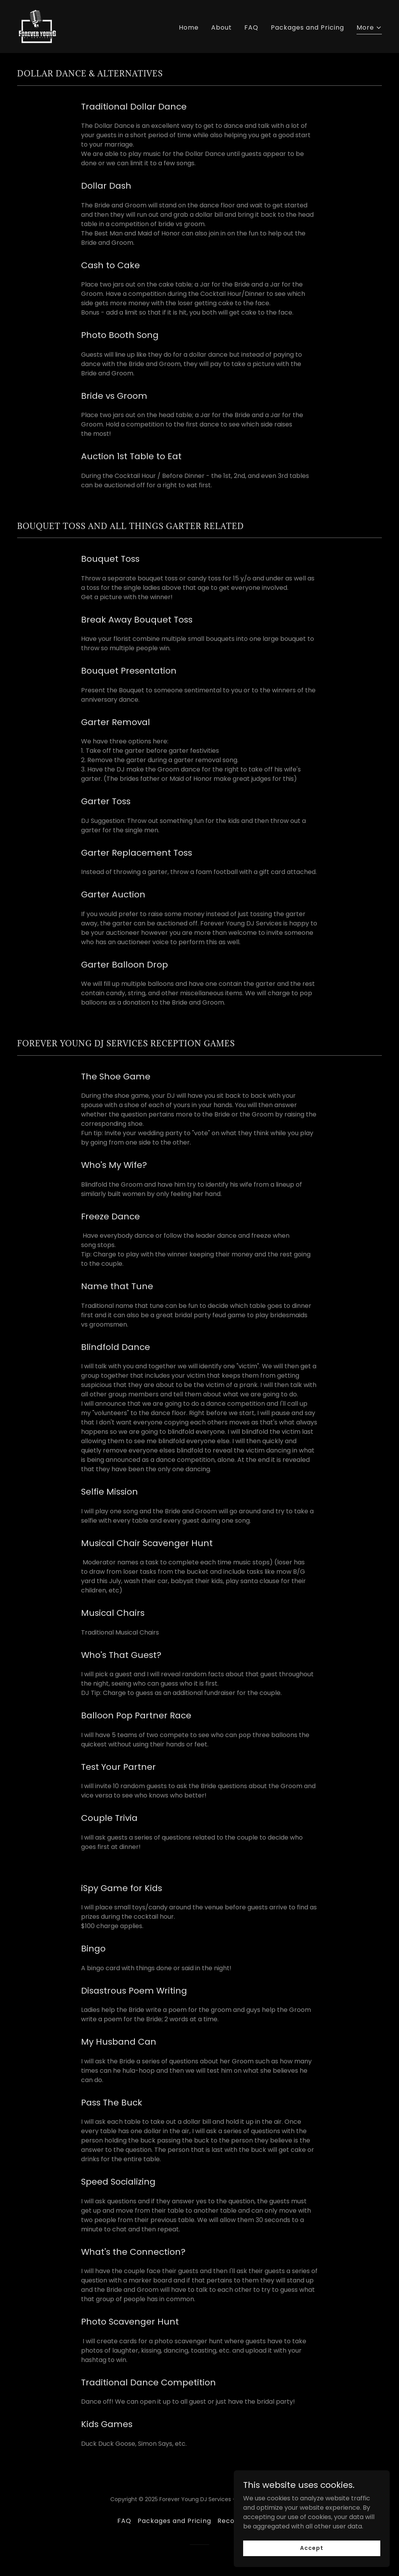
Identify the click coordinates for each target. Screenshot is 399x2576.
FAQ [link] (251, 27)
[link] (37, 25)
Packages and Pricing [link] (307, 27)
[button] (369, 28)
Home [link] (189, 27)
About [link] (221, 27)
